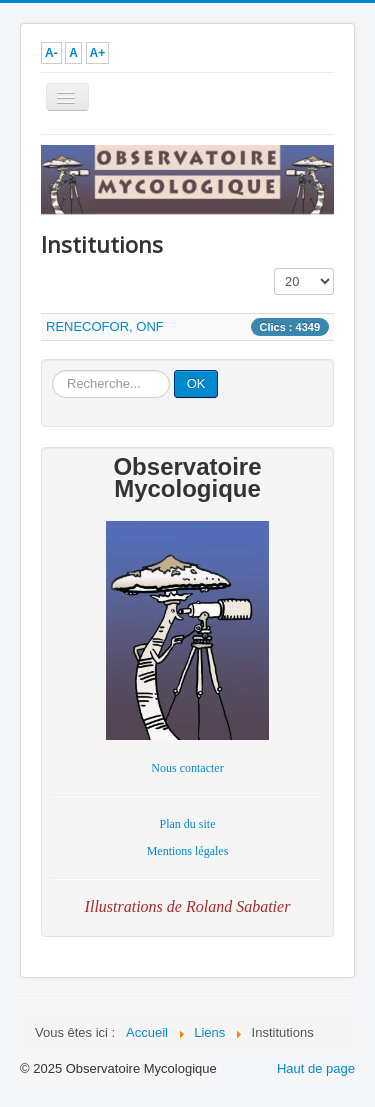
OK (196, 383)
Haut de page (316, 1068)
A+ (98, 53)
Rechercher (52, 370)
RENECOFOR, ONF (105, 326)
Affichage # (274, 268)
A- (51, 53)
